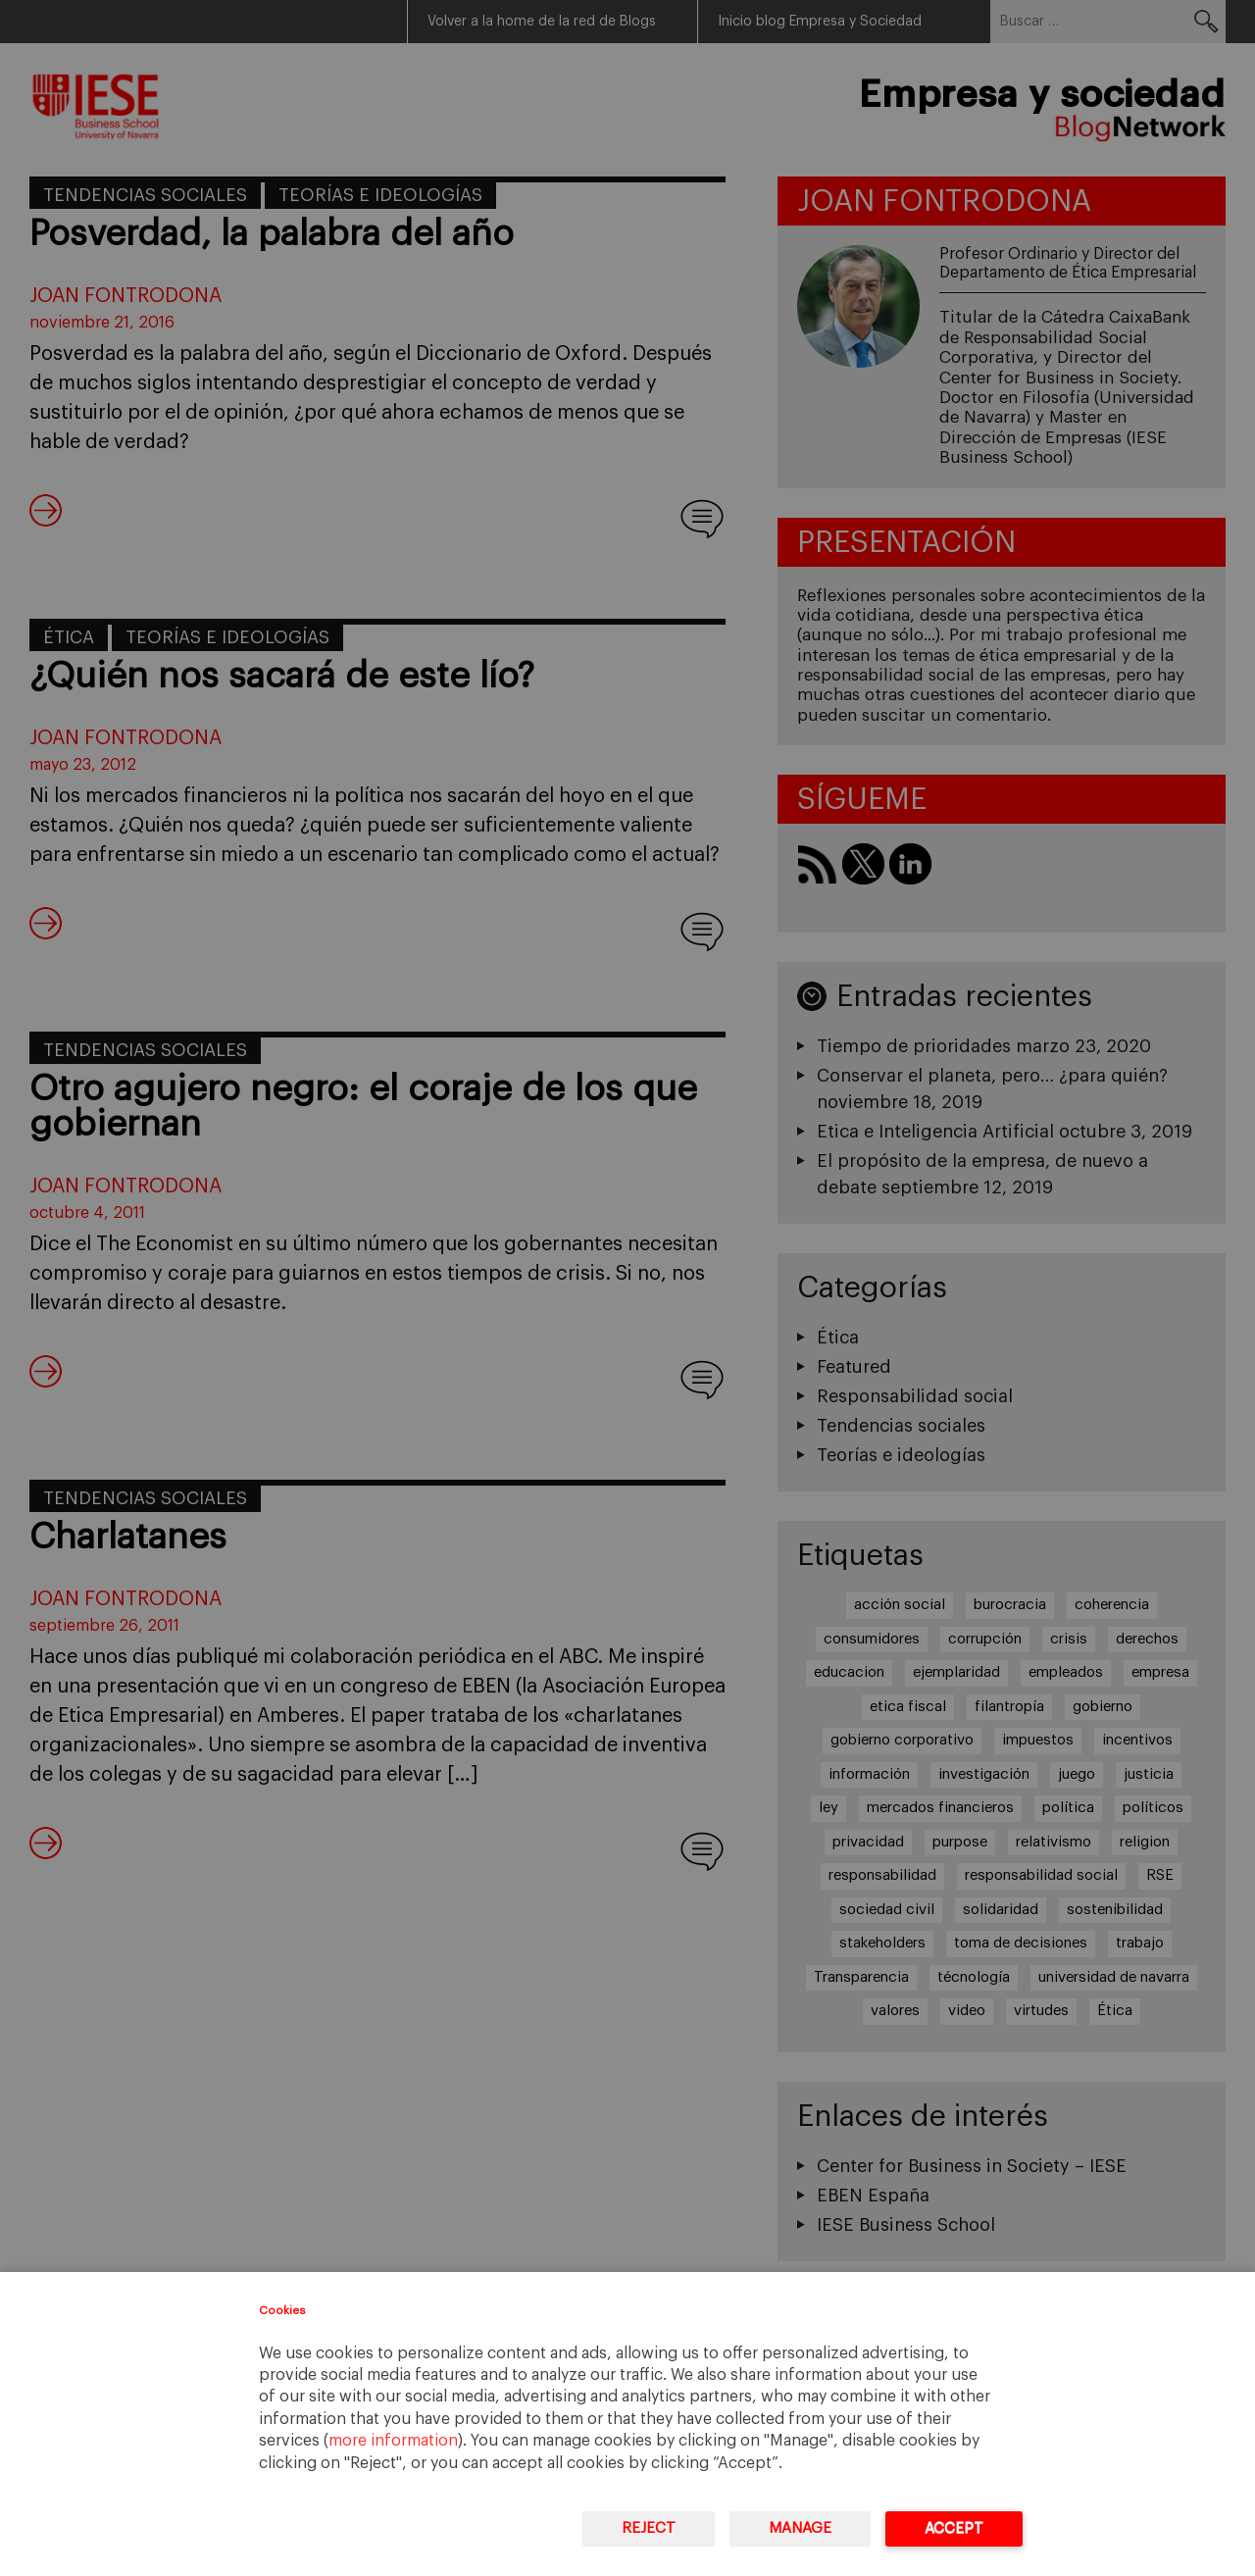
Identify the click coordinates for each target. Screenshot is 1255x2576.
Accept (954, 2528)
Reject (649, 2528)
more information (393, 2441)
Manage (800, 2528)
